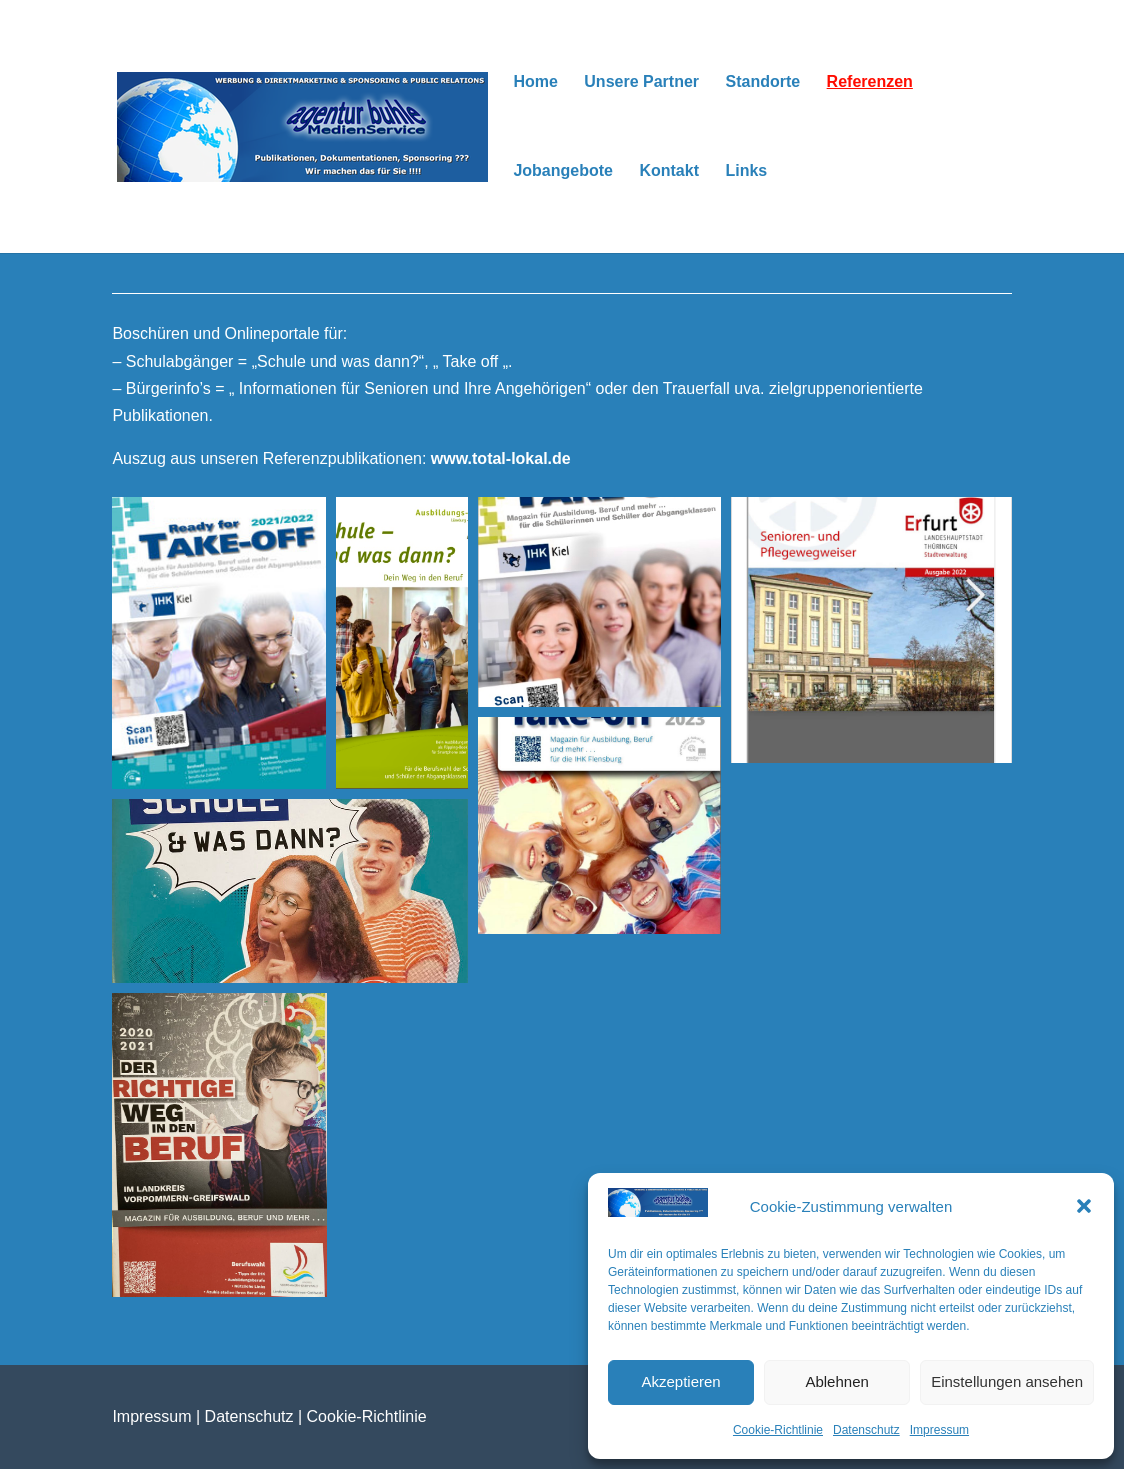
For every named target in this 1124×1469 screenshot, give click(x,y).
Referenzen (870, 82)
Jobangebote (563, 171)
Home (535, 82)
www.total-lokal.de (501, 458)
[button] (1084, 1206)
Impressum (939, 1430)
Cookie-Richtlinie (778, 1430)
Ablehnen (836, 1381)
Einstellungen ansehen (1007, 1381)
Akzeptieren (680, 1381)
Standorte (762, 82)
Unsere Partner (641, 82)
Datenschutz (866, 1430)
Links (746, 171)
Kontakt (669, 171)
